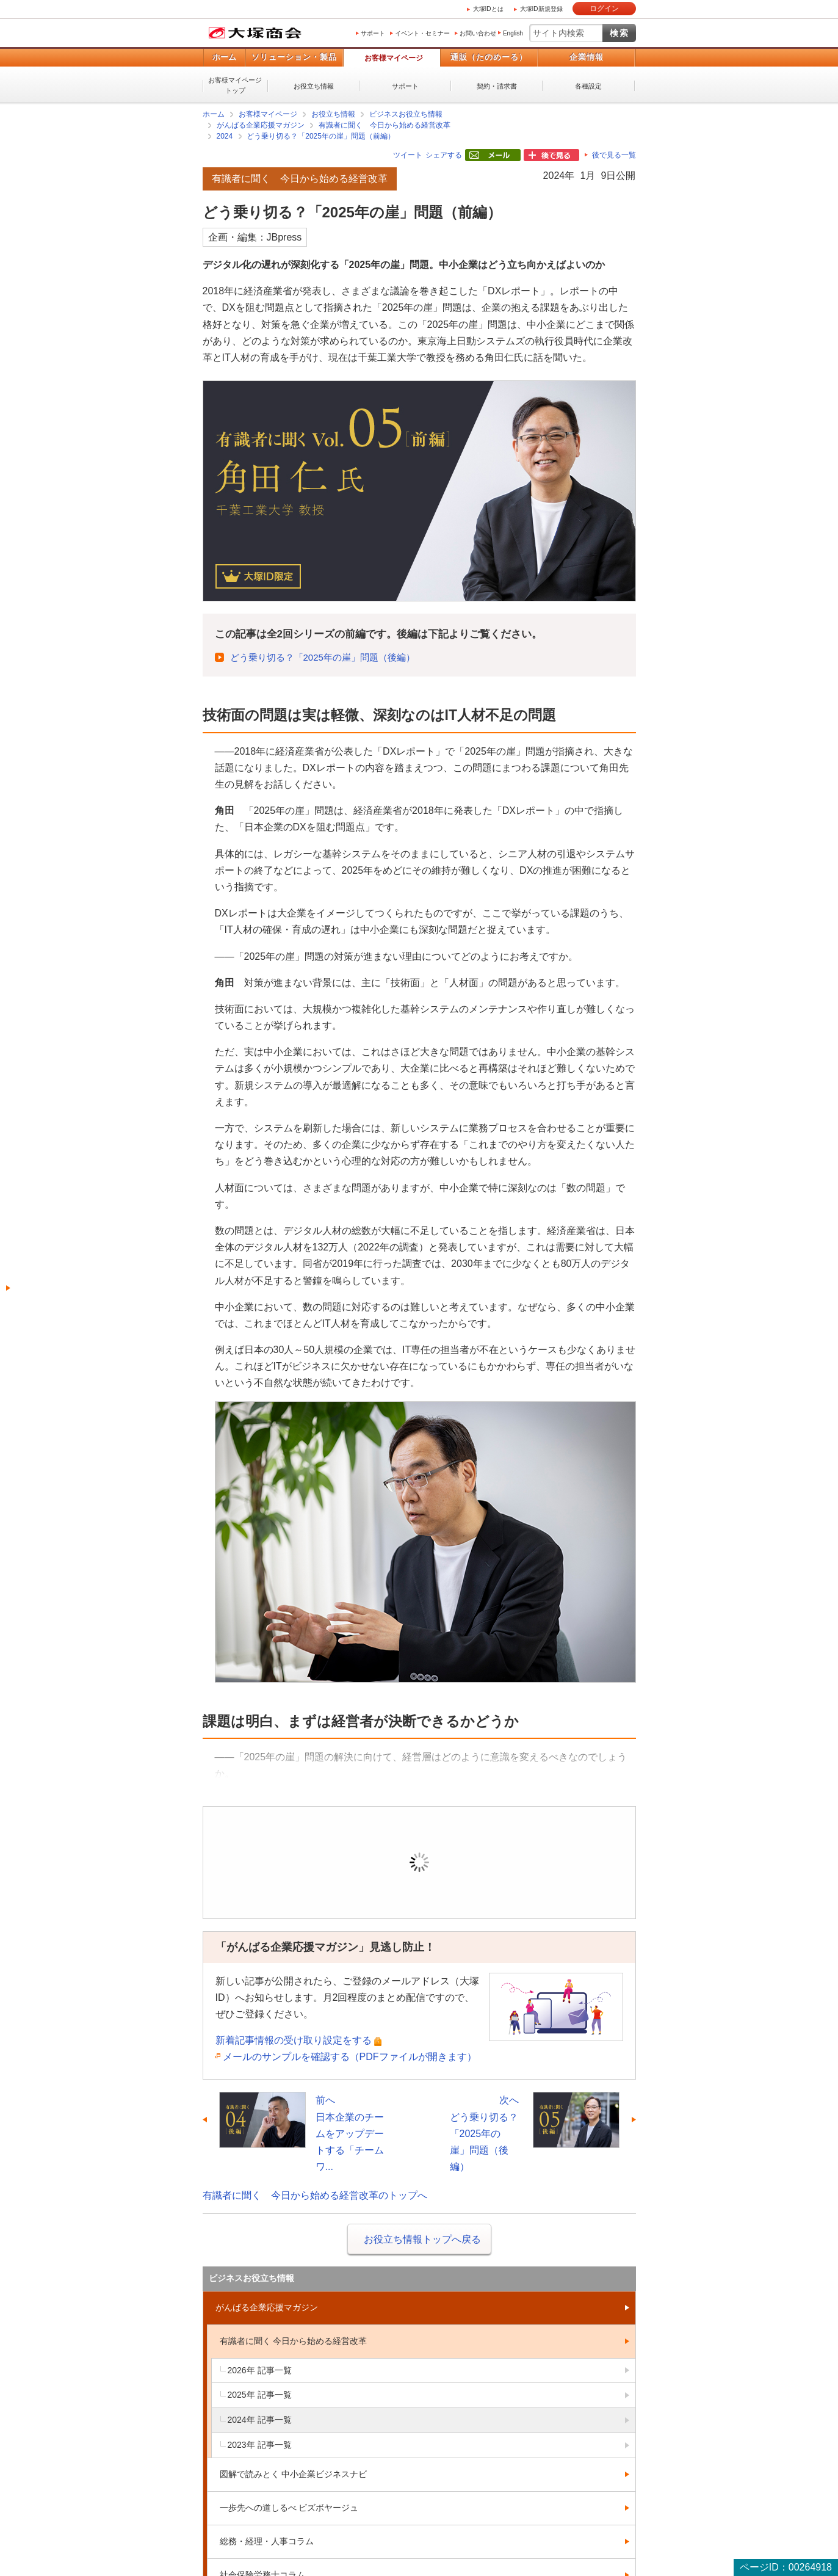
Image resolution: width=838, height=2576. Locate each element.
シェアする (443, 155)
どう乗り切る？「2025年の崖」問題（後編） (322, 657)
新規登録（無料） (504, 1880)
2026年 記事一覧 (260, 2370)
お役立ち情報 (314, 86)
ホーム (224, 57)
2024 (225, 136)
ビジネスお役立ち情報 (405, 114)
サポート (373, 33)
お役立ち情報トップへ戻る (422, 2239)
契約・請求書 (497, 86)
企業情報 (586, 57)
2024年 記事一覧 (260, 2420)
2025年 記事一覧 (260, 2395)
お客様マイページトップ (235, 85)
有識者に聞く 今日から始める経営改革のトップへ (315, 2195)
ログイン (604, 8)
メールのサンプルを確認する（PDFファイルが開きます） (350, 2057)
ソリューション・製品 (294, 57)
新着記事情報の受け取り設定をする (293, 2040)
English (513, 33)
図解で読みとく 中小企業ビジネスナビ (293, 2474)
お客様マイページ (393, 58)
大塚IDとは (488, 8)
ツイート (407, 155)
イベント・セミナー (422, 33)
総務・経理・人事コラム (267, 2541)
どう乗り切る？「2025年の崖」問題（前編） (321, 136)
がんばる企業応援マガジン (261, 125)
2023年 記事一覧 (260, 2445)
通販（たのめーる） (488, 57)
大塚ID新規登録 (541, 8)
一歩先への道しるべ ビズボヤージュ (289, 2508)
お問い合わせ (478, 33)
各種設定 (588, 86)
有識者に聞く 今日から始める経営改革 (384, 125)
